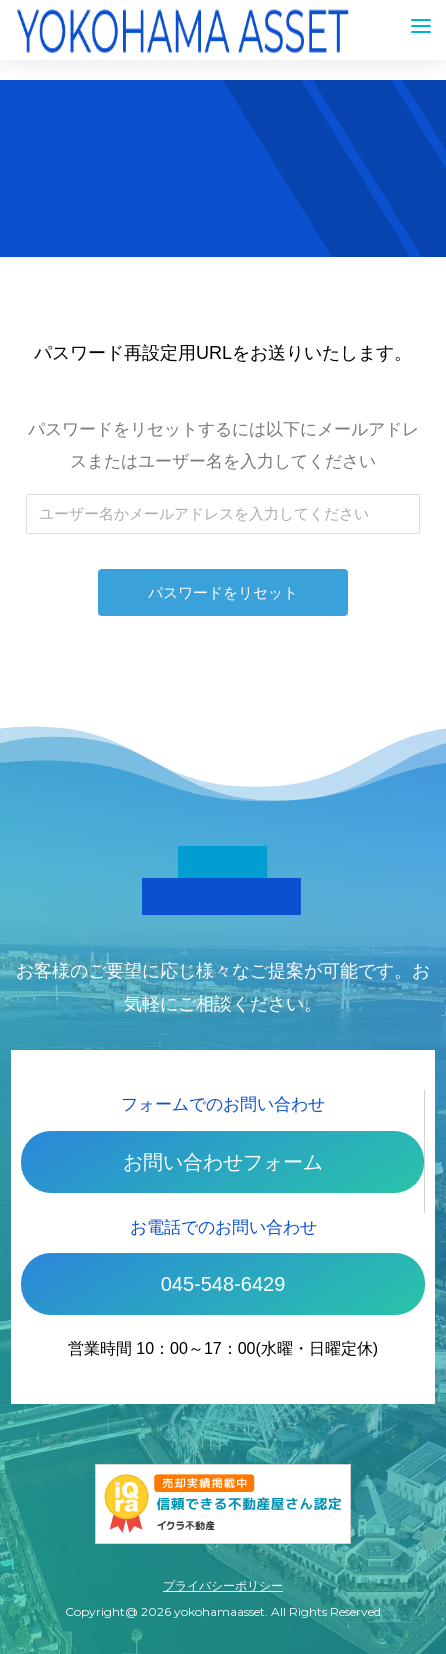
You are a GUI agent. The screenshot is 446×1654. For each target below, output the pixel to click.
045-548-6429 (223, 1284)
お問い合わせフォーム (223, 1162)
